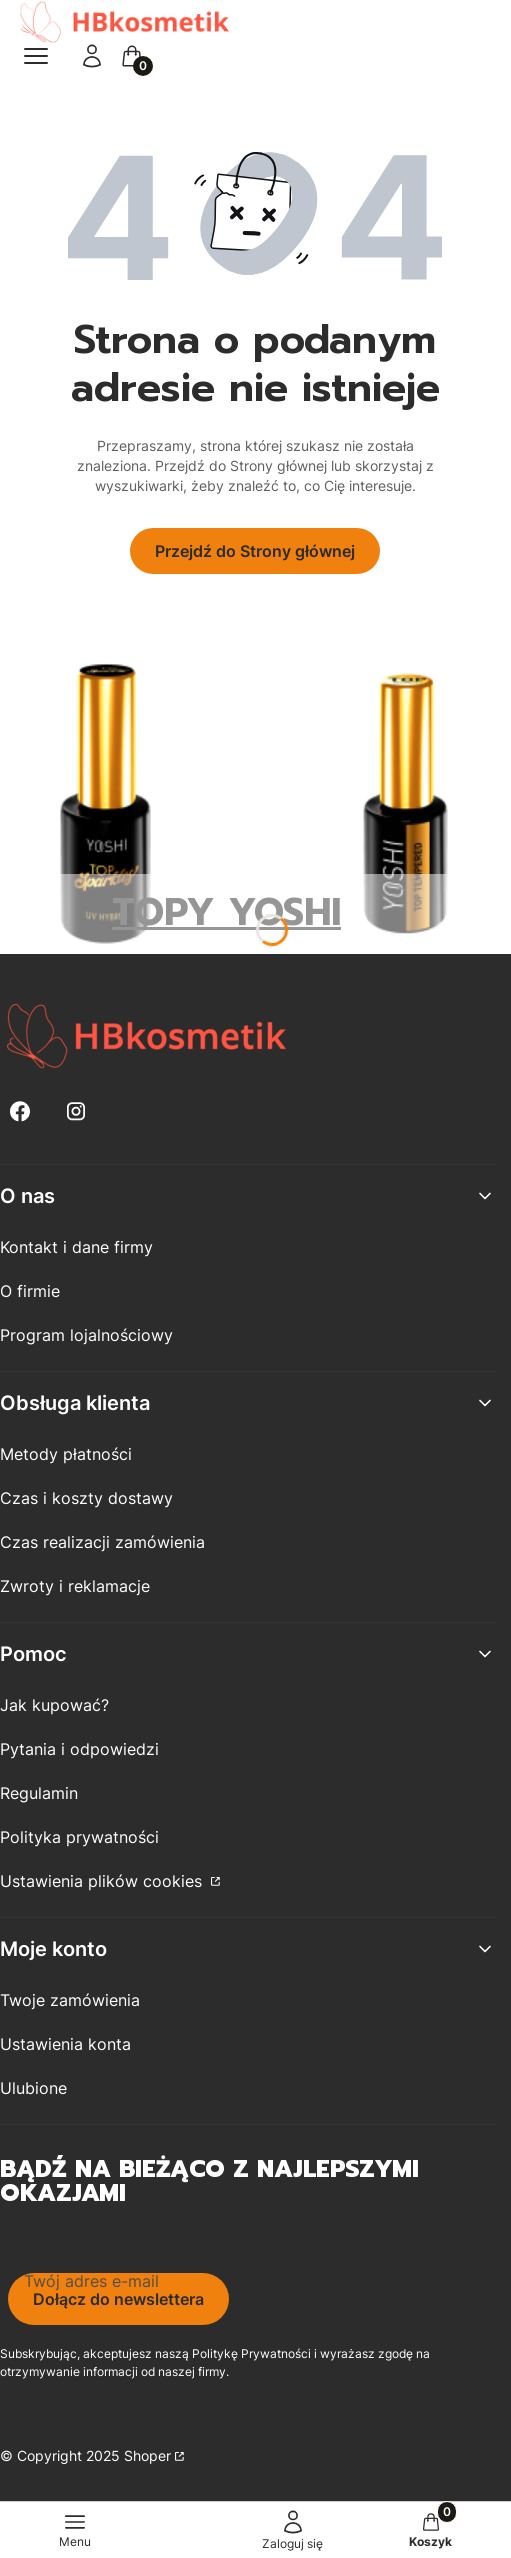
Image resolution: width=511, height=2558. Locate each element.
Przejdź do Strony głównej (255, 551)
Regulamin (39, 1793)
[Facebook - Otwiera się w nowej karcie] (20, 1111)
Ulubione (33, 2088)
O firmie (30, 1291)
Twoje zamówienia (70, 2000)
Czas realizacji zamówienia (102, 1542)
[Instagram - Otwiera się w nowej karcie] (76, 1111)
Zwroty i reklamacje (75, 1586)
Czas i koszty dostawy (86, 1498)
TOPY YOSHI (226, 912)
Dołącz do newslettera (118, 2299)
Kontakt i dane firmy (76, 1247)
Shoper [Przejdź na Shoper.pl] (147, 2455)
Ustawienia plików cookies (103, 1881)
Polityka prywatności (79, 1837)
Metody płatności (66, 1454)
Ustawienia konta (65, 2044)
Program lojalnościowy (86, 1335)
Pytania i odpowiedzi (79, 1749)
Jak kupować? (54, 1705)
